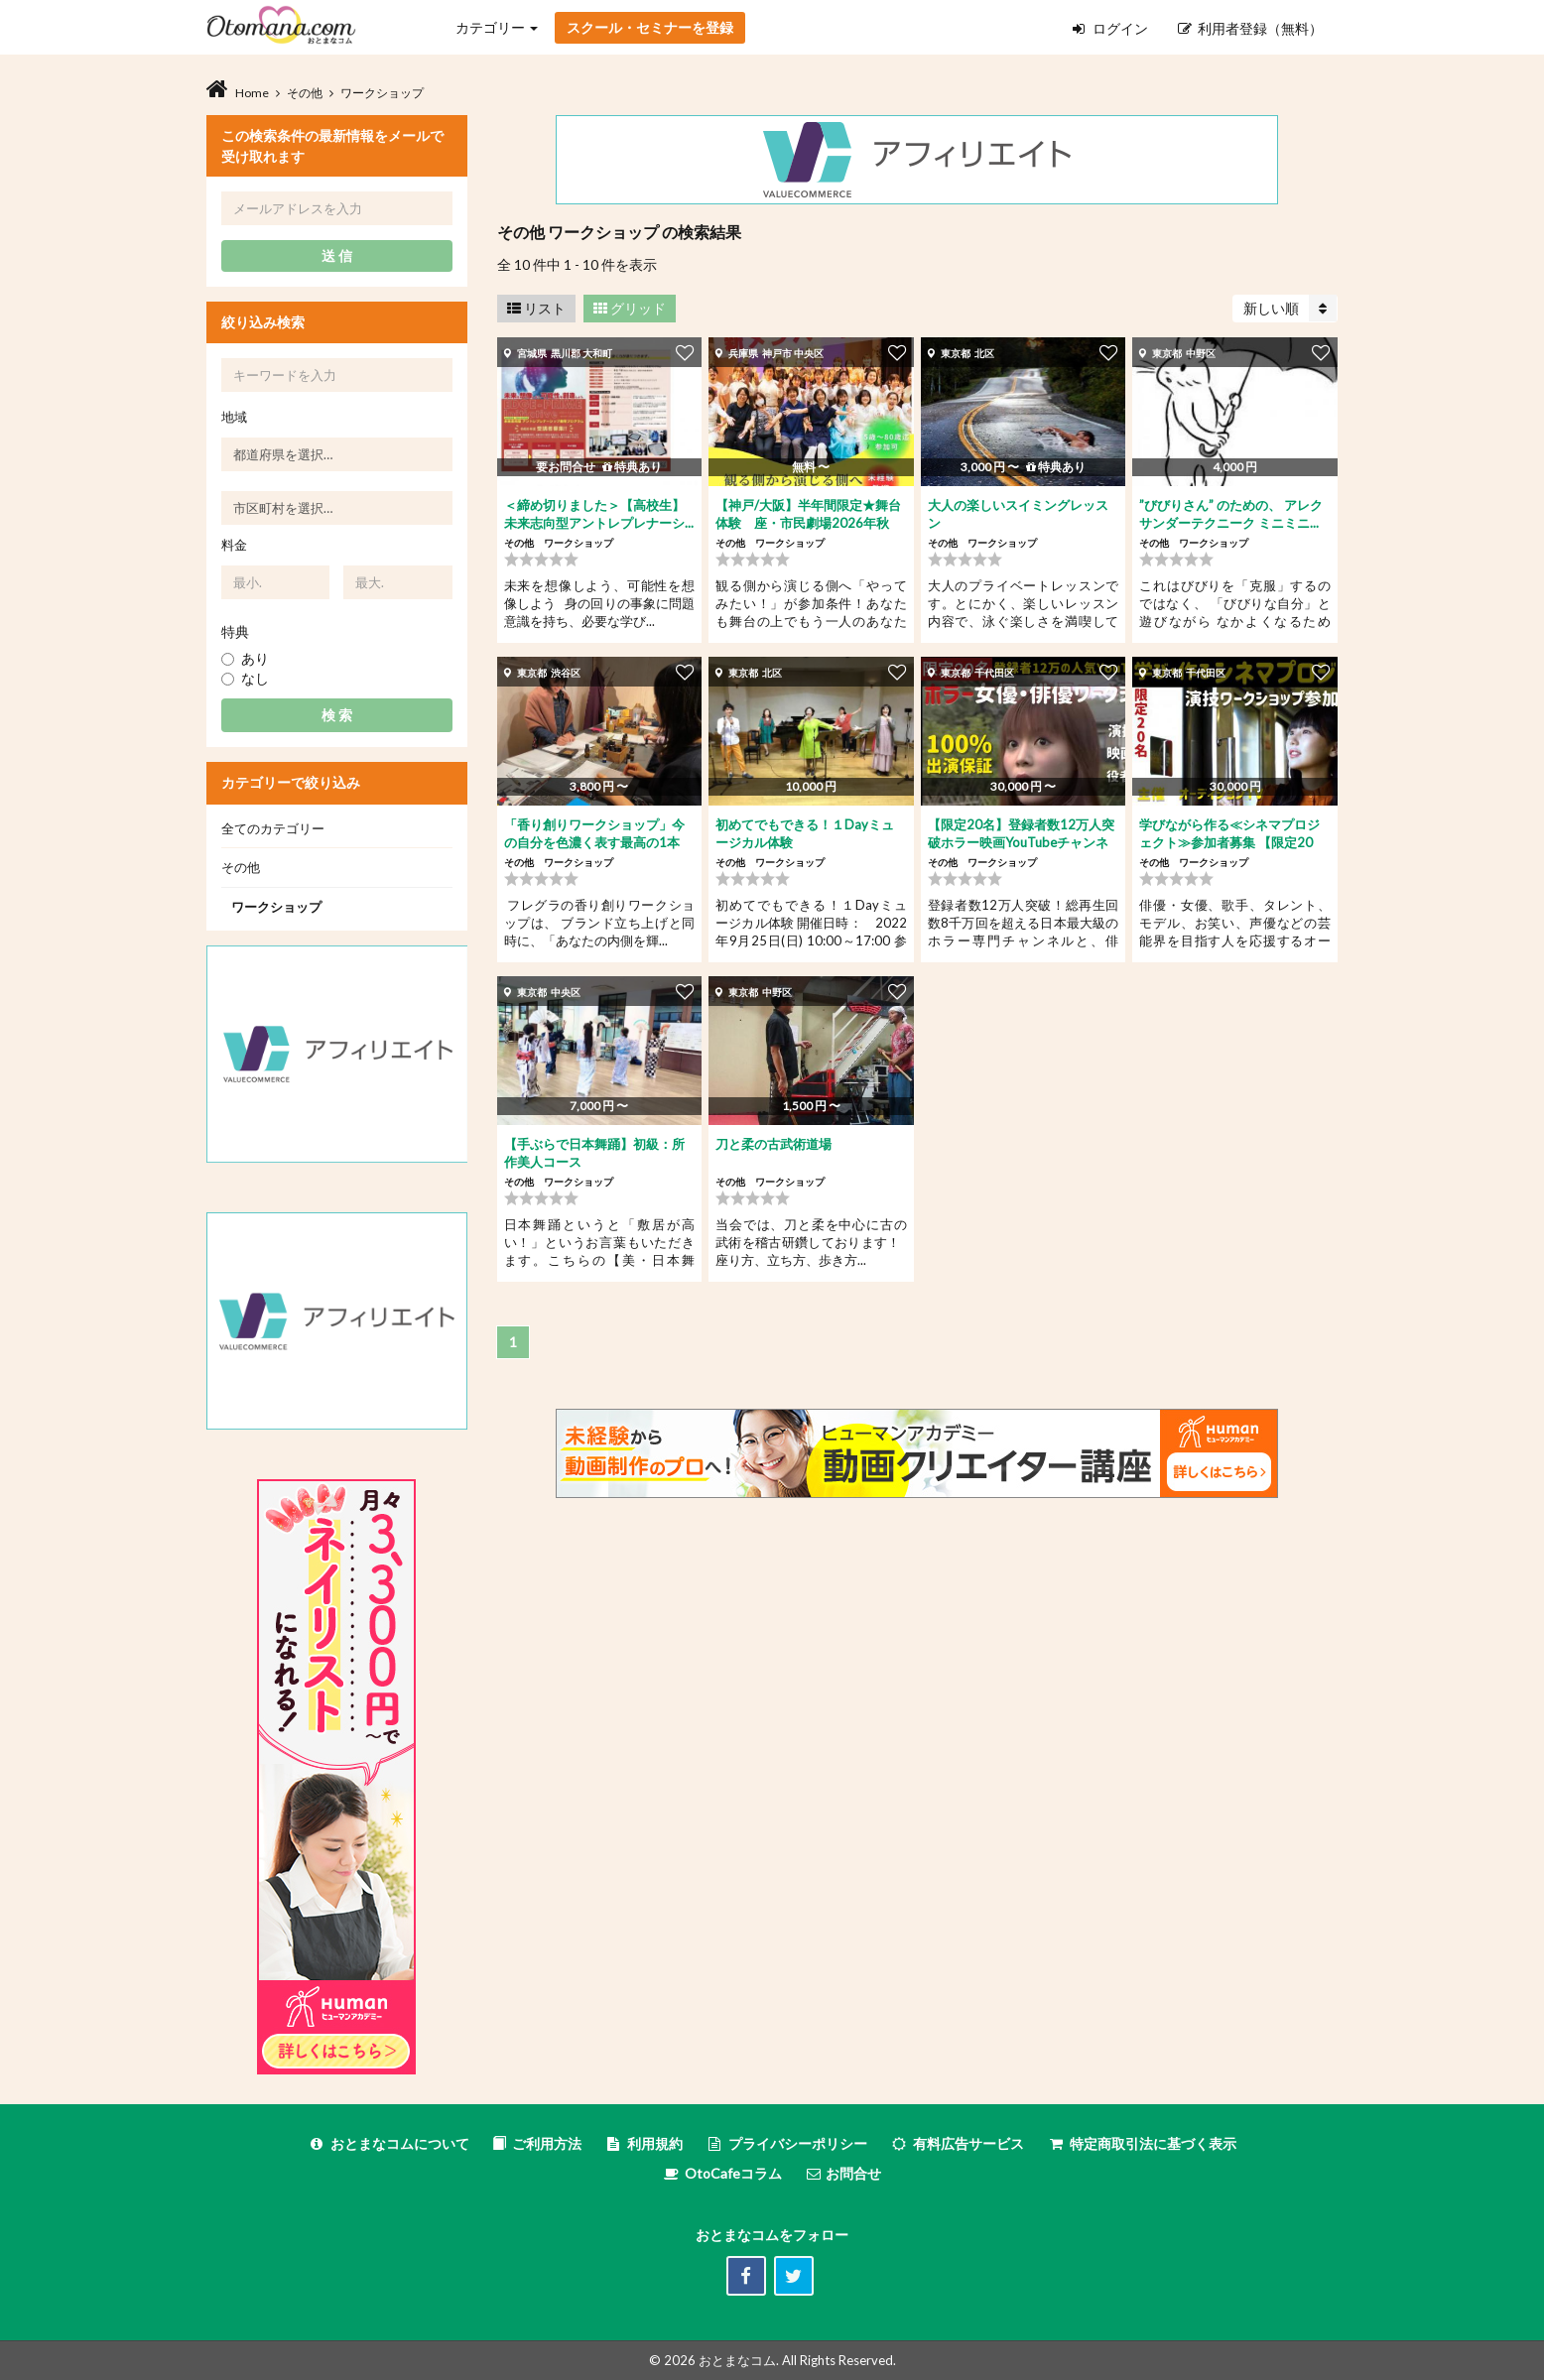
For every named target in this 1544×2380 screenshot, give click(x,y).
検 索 (337, 714)
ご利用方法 (536, 2143)
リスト (536, 308)
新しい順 (1290, 308)
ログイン (1110, 28)
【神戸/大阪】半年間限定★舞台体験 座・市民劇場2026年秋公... (808, 523)
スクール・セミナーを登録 (650, 27)
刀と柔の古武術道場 (773, 1144)
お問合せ (843, 2173)
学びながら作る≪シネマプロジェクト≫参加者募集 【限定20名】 (1229, 842)
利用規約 (643, 2143)
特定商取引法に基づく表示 (1141, 2143)
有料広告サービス (957, 2143)
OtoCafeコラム (733, 2173)
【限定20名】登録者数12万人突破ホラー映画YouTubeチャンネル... (1021, 842)
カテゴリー (496, 27)
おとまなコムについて (388, 2143)
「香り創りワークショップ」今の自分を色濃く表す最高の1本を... (594, 842)
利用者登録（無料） (1250, 28)
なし (245, 678)
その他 (240, 867)
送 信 (337, 255)
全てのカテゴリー (272, 828)
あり (245, 658)
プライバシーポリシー (786, 2143)
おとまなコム (737, 2360)
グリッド (629, 308)
